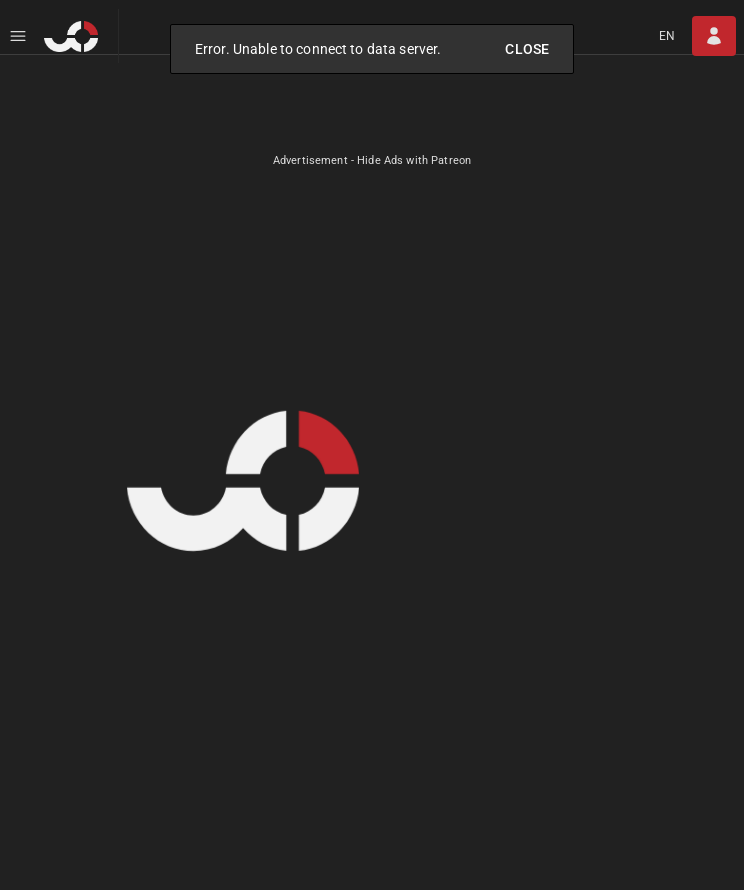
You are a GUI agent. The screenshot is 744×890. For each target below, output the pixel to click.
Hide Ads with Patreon (414, 160)
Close (527, 49)
